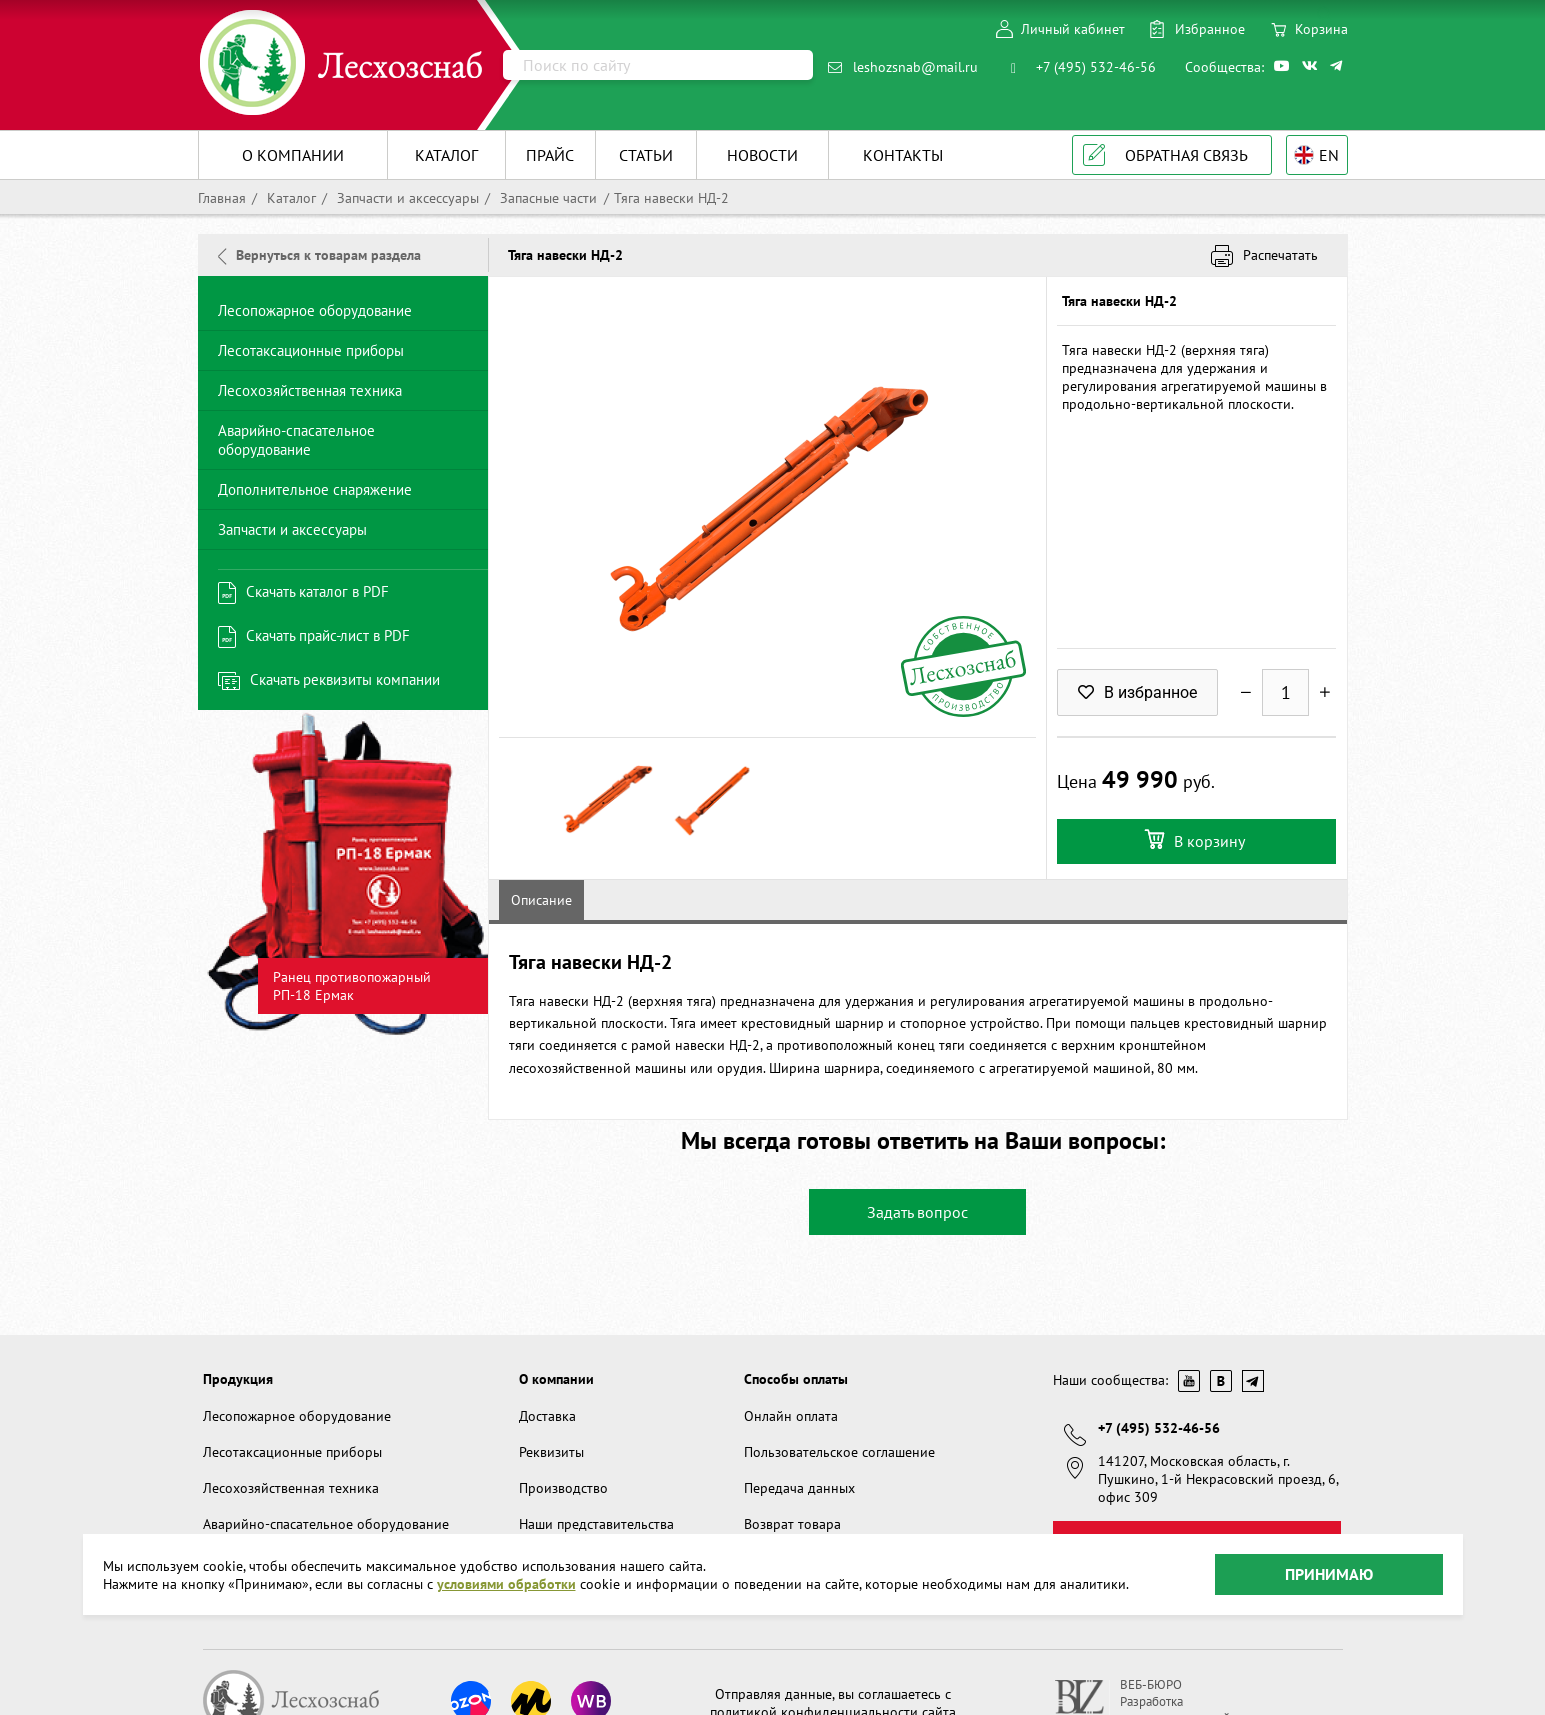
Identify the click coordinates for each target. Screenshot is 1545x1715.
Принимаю (1329, 1574)
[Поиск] (658, 65)
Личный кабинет (1073, 29)
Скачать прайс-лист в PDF (328, 635)
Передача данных (799, 1488)
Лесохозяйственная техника (310, 390)
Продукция (238, 1379)
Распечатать (1280, 255)
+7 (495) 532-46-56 (1096, 67)
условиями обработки (506, 1584)
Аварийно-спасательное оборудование (296, 440)
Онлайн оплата (791, 1416)
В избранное (1137, 692)
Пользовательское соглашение (839, 1452)
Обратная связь (1186, 155)
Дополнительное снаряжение (315, 489)
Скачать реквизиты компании (345, 679)
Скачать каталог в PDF (317, 591)
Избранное (1210, 29)
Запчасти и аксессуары (406, 198)
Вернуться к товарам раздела (319, 255)
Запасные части (546, 198)
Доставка (547, 1416)
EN (1329, 155)
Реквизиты (551, 1452)
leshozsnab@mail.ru (915, 67)
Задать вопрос (917, 1212)
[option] (343, 874)
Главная (222, 198)
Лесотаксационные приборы (311, 350)
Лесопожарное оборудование (315, 310)
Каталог (289, 198)
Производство (563, 1488)
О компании (556, 1379)
